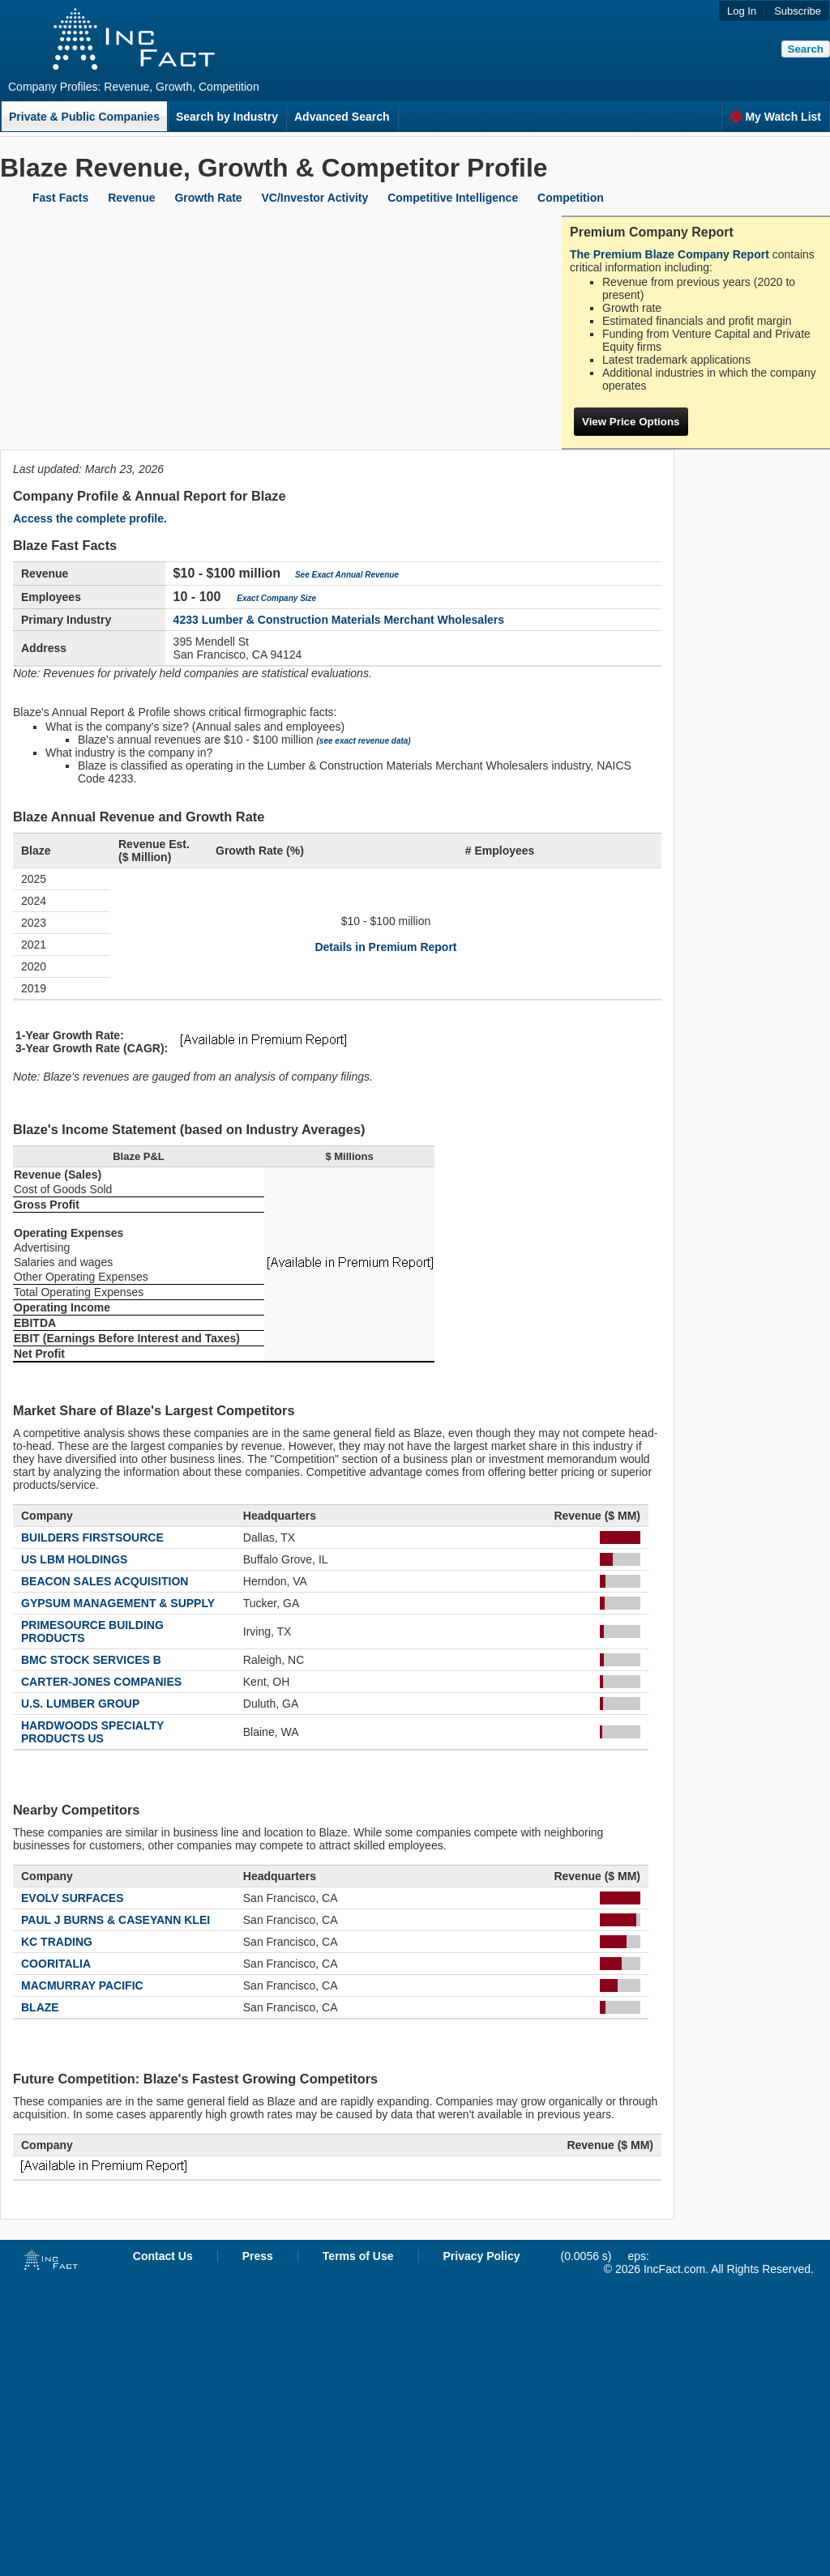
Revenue (131, 197)
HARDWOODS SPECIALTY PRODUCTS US (92, 1732)
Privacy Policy (481, 2256)
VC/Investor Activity (315, 197)
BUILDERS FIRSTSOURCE (92, 1537)
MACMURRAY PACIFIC (82, 1985)
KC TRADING (56, 1941)
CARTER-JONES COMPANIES (101, 1681)
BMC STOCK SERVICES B (91, 1659)
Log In (741, 11)
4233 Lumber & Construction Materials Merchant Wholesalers (338, 619)
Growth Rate (208, 197)
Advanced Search (342, 116)
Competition (570, 197)
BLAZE (40, 2007)
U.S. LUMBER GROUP (80, 1703)
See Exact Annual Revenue (347, 574)
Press (257, 2256)
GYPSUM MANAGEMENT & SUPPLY (118, 1603)
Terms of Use (358, 2256)
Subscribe (797, 11)
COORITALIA (56, 1963)
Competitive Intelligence (452, 197)
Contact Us (163, 2256)
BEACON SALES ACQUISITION (104, 1581)
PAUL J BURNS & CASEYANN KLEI (115, 1919)
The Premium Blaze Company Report (669, 254)
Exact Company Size (276, 598)
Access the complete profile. (90, 518)
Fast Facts (60, 197)
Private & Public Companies (84, 116)
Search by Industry (227, 116)
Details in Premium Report (385, 946)
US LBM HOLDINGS (74, 1559)
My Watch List (775, 116)
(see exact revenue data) (364, 740)
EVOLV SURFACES (72, 1897)
